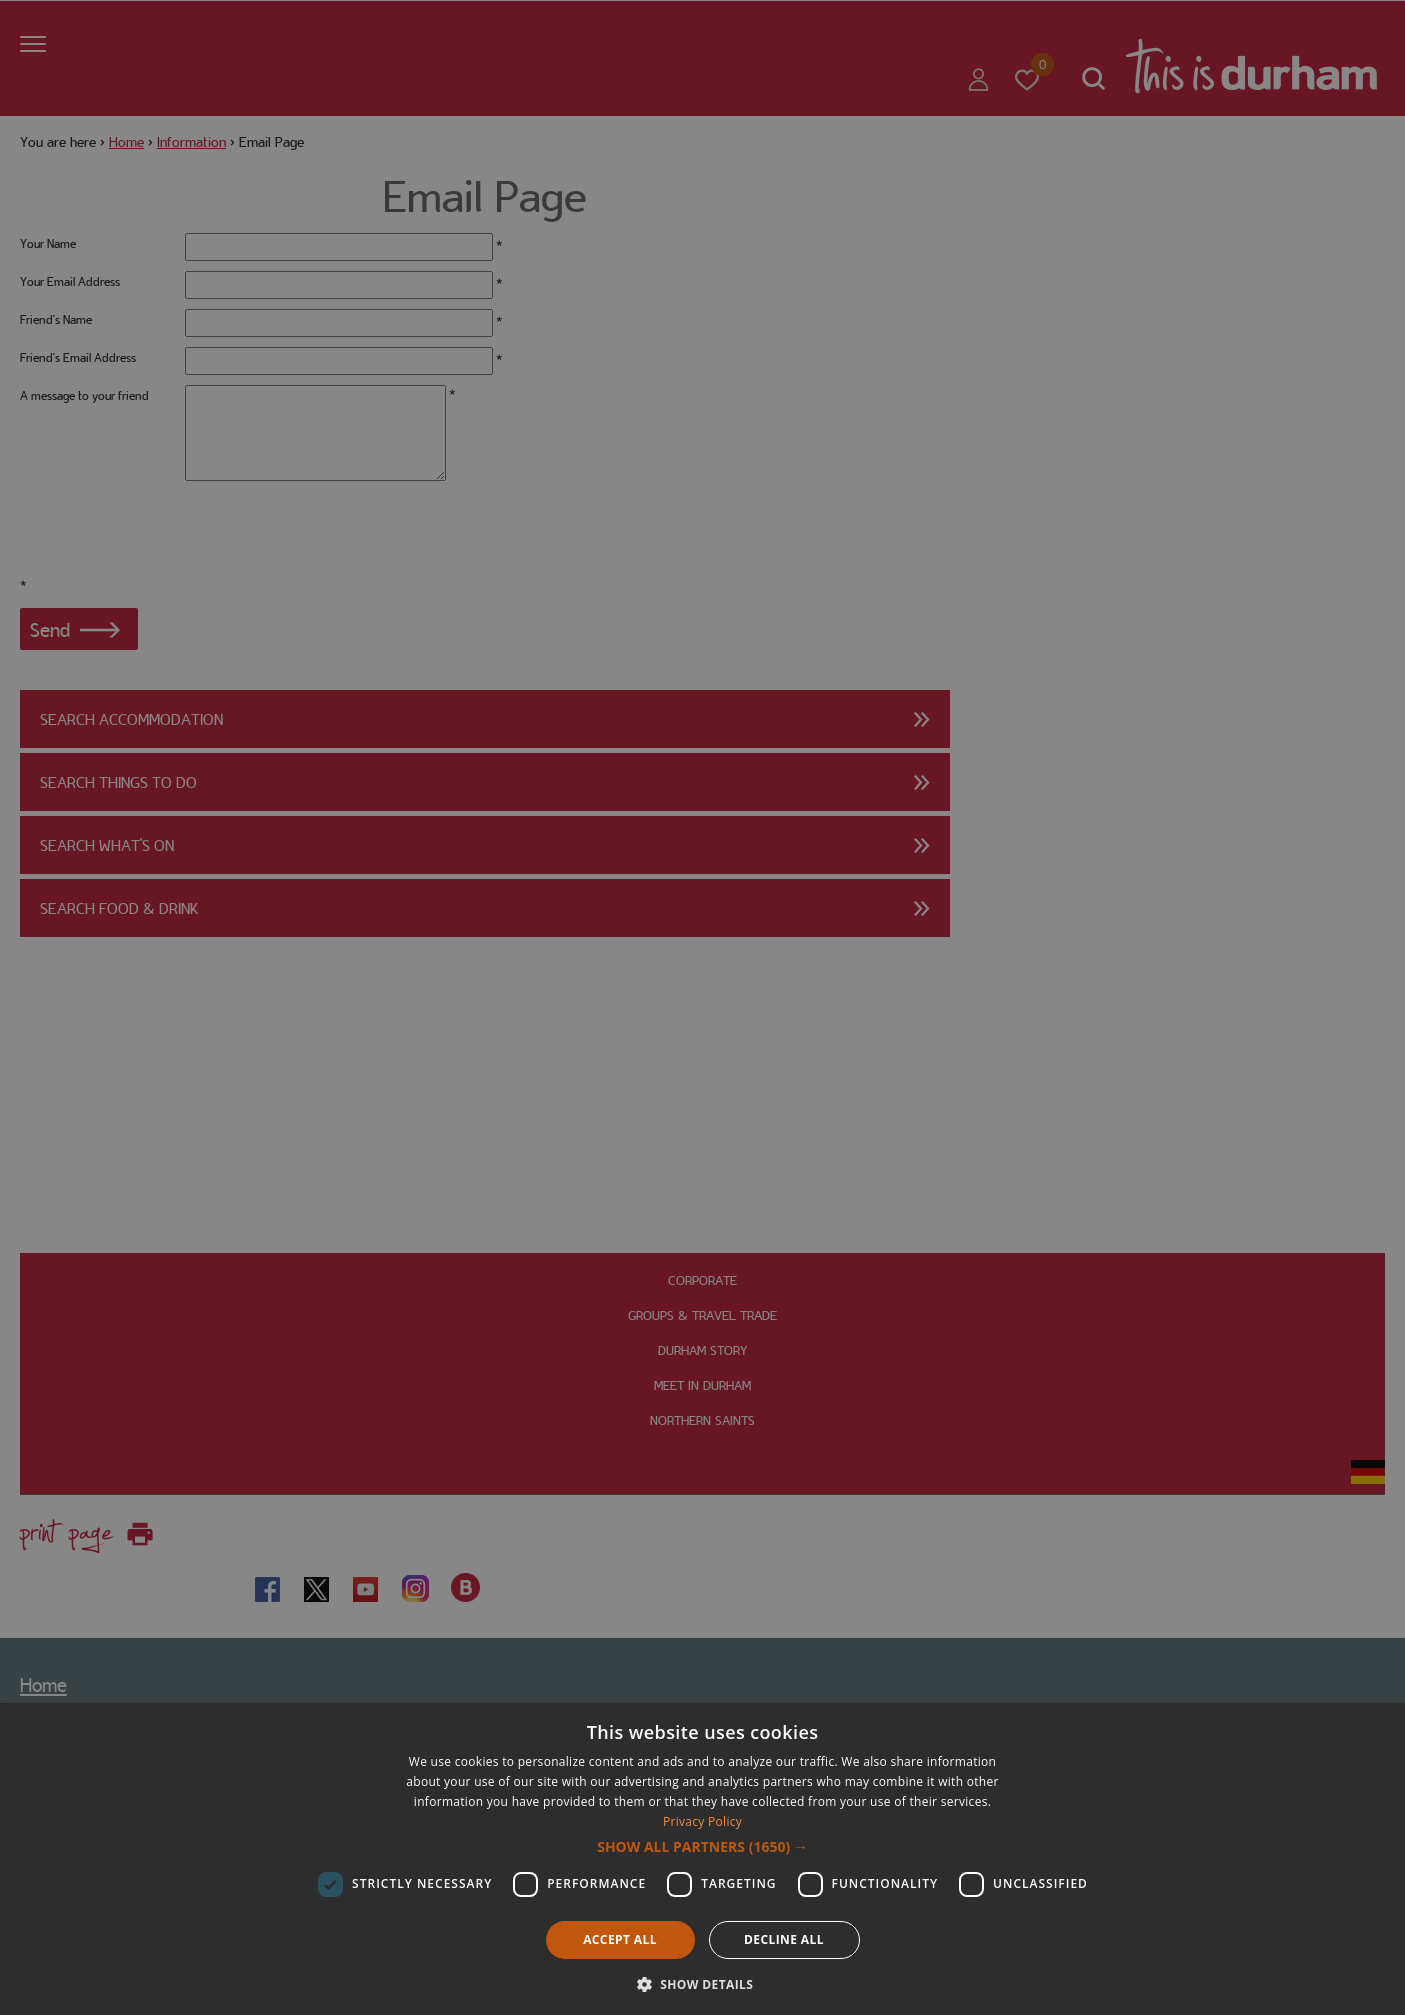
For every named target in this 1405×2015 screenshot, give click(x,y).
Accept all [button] (620, 1939)
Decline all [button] (784, 1939)
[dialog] (702, 1859)
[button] (702, 1847)
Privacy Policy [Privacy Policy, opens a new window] (702, 1821)
